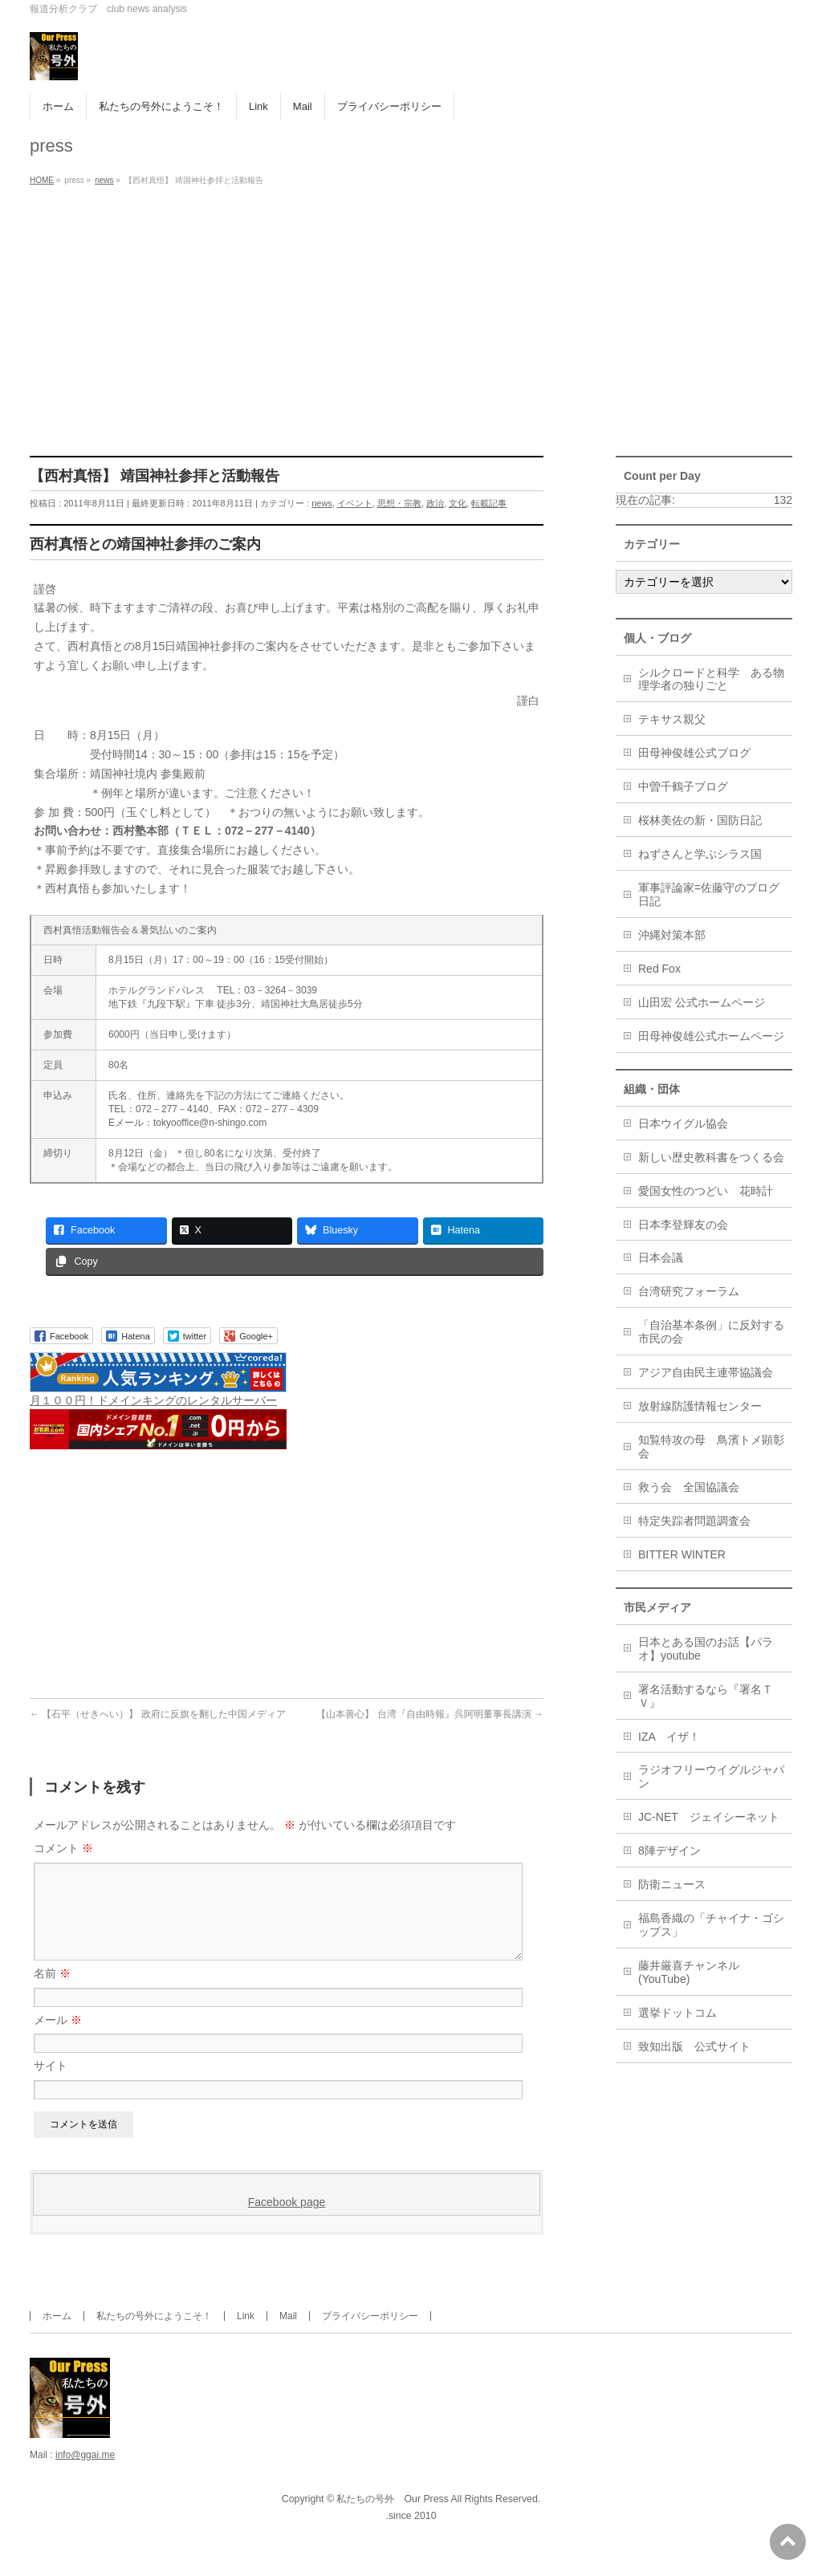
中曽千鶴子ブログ (683, 786)
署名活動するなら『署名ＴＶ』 (705, 1696)
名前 (52, 1992)
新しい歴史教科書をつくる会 (711, 1157)
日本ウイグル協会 (683, 1123)
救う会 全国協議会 (688, 1487)
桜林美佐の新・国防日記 (700, 820)
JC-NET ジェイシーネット (708, 1816)
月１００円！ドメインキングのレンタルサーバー (153, 1400)
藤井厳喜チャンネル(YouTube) (688, 1972)
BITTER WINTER (682, 1554)
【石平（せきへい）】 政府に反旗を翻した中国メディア (158, 1714)
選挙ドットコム (677, 2012)
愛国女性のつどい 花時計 (705, 1190)
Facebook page (287, 2221)
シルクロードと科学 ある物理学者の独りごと (711, 679)
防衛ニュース (672, 1884)
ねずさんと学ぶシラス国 (700, 853)
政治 (435, 503)
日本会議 (660, 1257)
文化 (457, 503)
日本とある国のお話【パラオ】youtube (705, 1648)
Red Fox (659, 968)
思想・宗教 (399, 503)
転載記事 (489, 503)
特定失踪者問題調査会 (694, 1520)
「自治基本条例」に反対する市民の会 (711, 1331)
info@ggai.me (85, 2474)
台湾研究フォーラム (688, 1291)
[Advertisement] (411, 311)
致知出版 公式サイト (694, 2046)
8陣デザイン (669, 1850)
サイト (50, 2084)
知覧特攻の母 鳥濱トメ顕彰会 (711, 1446)
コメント (63, 1848)
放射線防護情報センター (700, 1406)
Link (245, 2335)
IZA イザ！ (669, 1736)
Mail (288, 2335)
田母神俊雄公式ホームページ (711, 1036)
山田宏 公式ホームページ (701, 1002)
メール (58, 2039)
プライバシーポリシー (370, 2335)
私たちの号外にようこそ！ (154, 2335)
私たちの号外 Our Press (392, 2518)
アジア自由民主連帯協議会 (705, 1372)
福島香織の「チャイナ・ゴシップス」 (711, 1925)
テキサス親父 (672, 719)
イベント (354, 503)
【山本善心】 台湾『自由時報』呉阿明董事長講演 (429, 1714)
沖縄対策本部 (672, 934)
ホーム (57, 2335)
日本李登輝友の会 (683, 1224)
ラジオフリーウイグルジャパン (711, 1776)
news (321, 503)
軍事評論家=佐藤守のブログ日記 (708, 894)
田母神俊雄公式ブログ (694, 752)
